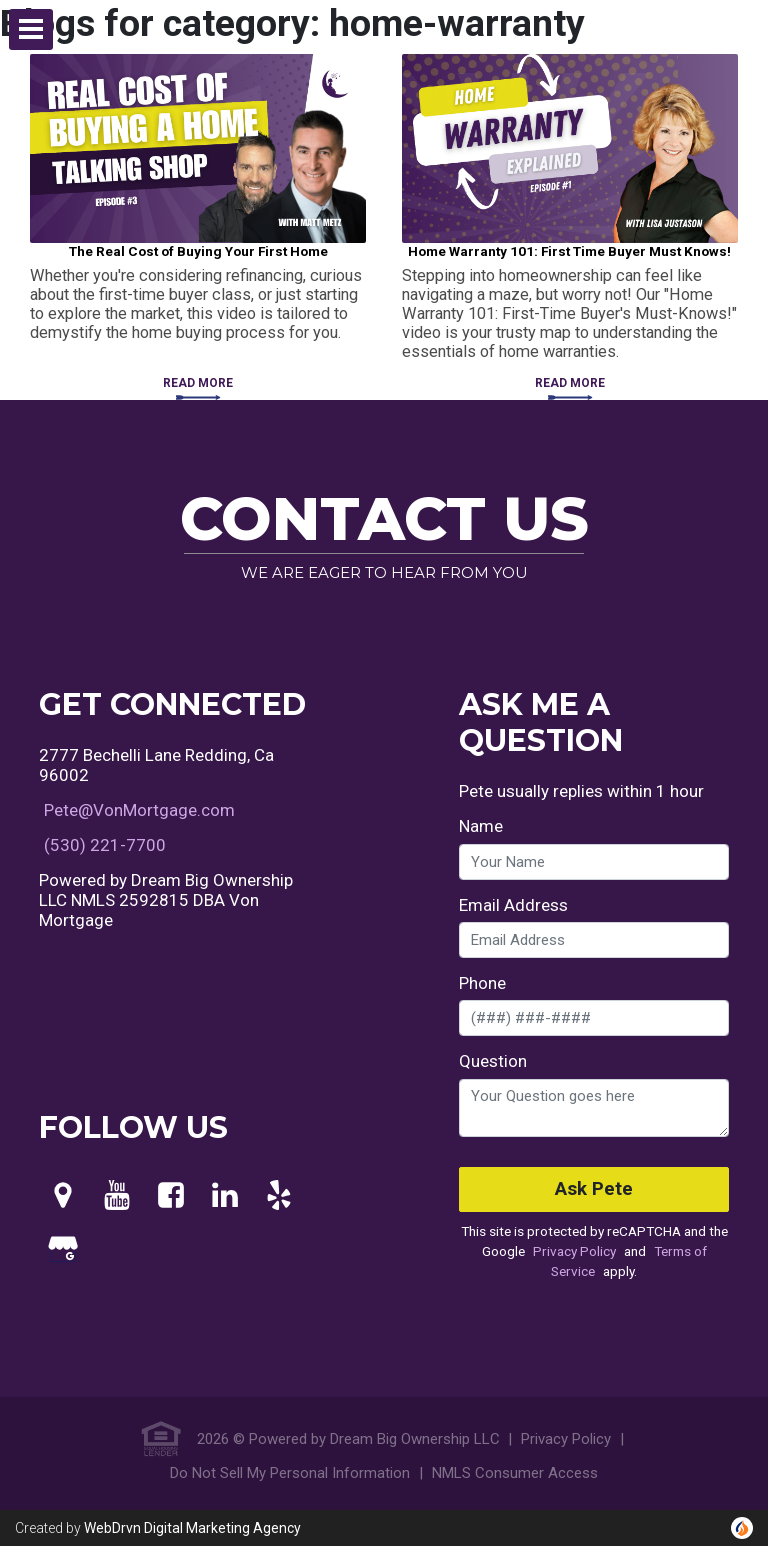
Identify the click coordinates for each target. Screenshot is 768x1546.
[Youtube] (117, 1196)
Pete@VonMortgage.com (139, 810)
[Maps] (63, 1196)
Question (493, 1061)
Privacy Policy (574, 1251)
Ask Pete (594, 1189)
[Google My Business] (63, 1250)
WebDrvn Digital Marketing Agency (192, 1528)
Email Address (513, 905)
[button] (31, 29)
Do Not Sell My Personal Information (290, 1473)
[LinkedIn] (225, 1196)
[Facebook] (171, 1196)
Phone (482, 983)
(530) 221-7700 (105, 845)
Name (481, 826)
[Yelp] (279, 1196)
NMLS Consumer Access (515, 1473)
